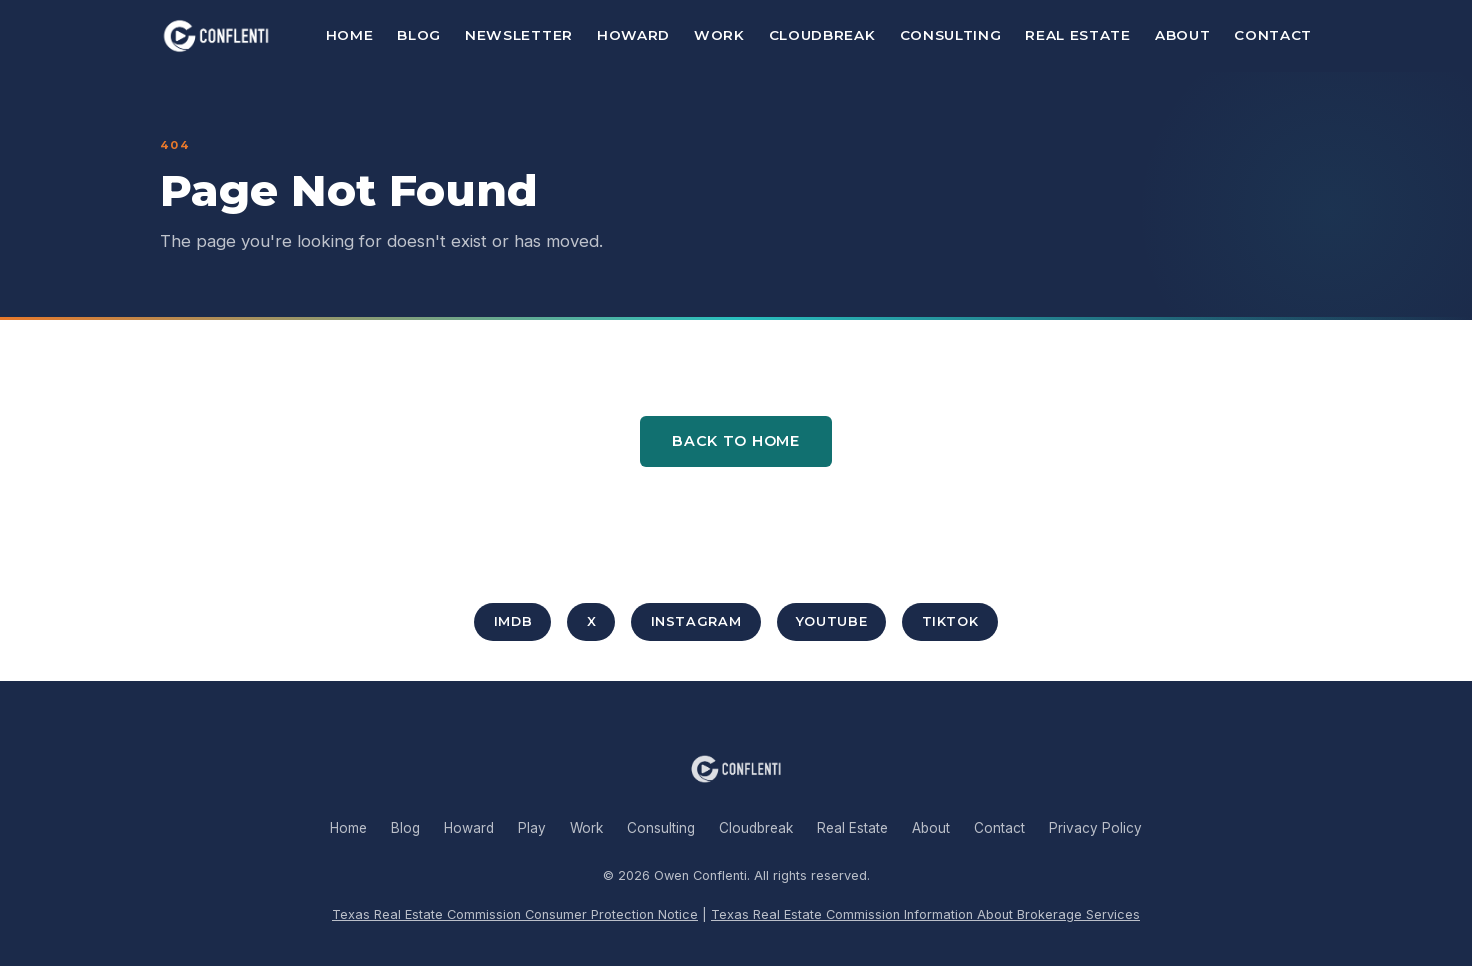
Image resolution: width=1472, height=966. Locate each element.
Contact (1273, 35)
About (1182, 35)
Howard (633, 35)
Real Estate (1077, 35)
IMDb (513, 621)
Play (532, 828)
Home (350, 35)
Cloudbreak (822, 35)
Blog (419, 35)
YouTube (831, 621)
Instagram (696, 621)
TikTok (950, 621)
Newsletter (519, 35)
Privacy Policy (1095, 828)
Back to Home (736, 441)
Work (719, 35)
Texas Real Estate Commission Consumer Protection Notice (515, 914)
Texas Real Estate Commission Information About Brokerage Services (925, 914)
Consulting (951, 35)
